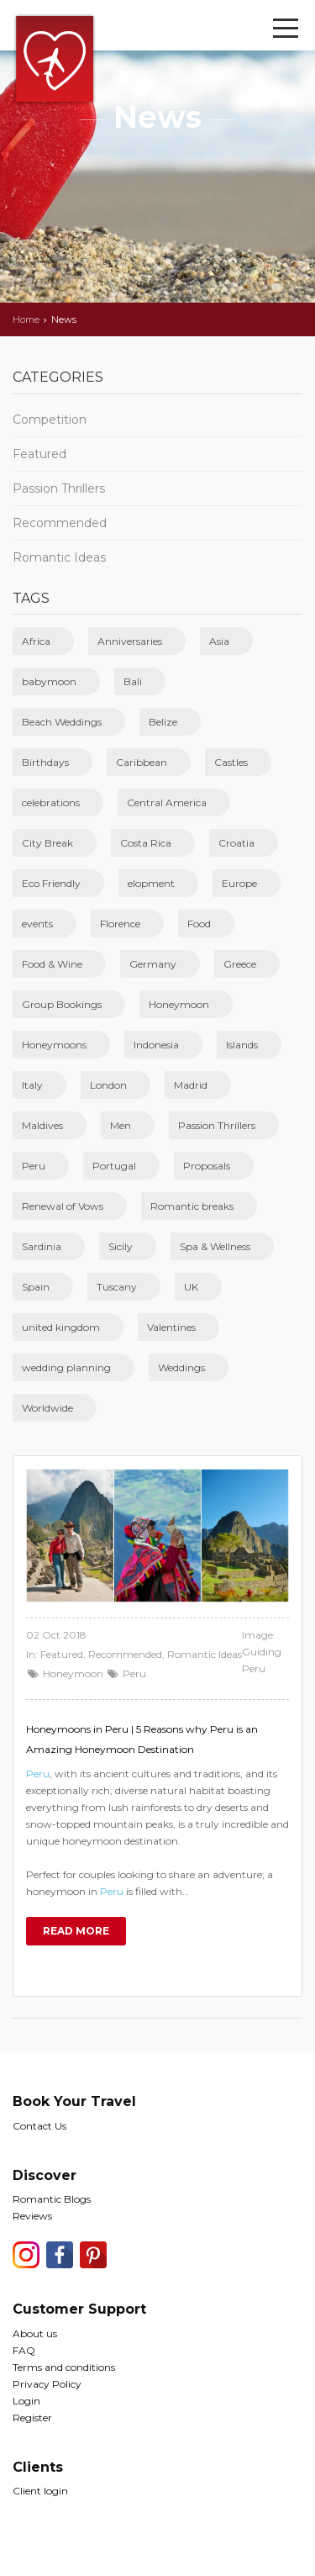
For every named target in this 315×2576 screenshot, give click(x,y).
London (108, 1085)
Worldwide (47, 1407)
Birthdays (45, 762)
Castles (231, 762)
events (37, 923)
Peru (33, 1165)
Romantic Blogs (52, 2199)
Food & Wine (52, 964)
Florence (120, 923)
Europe (239, 883)
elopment (151, 883)
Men (120, 1125)
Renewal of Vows (62, 1206)
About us (35, 2333)
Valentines (171, 1327)
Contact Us (39, 2125)
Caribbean (141, 762)
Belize (163, 721)
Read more (76, 1930)
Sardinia (41, 1246)
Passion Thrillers (59, 488)
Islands (242, 1044)
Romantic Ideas (59, 557)
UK (191, 1286)
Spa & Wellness (215, 1246)
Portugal (114, 1165)
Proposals (206, 1165)
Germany (152, 964)
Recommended (60, 523)
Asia (219, 641)
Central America (167, 802)
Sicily (120, 1246)
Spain (36, 1286)
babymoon (49, 681)
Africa (36, 641)
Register (32, 2417)
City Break (47, 843)
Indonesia (156, 1044)
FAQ (24, 2350)
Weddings (181, 1367)
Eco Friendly (51, 883)
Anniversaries (129, 641)
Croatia (236, 843)
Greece (239, 964)
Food (199, 923)
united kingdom (61, 1327)
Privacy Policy (47, 2384)
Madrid (190, 1085)
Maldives (42, 1125)
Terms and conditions (64, 2367)
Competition (50, 419)
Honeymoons (54, 1044)
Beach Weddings (62, 721)
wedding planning (66, 1367)
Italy (32, 1085)
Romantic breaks (192, 1206)
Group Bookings (62, 1004)
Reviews (32, 2215)
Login (26, 2400)
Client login (40, 2490)
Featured (39, 454)
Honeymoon (179, 1004)
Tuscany (117, 1286)
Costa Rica (145, 843)
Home (26, 319)
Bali (132, 681)
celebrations (51, 802)
